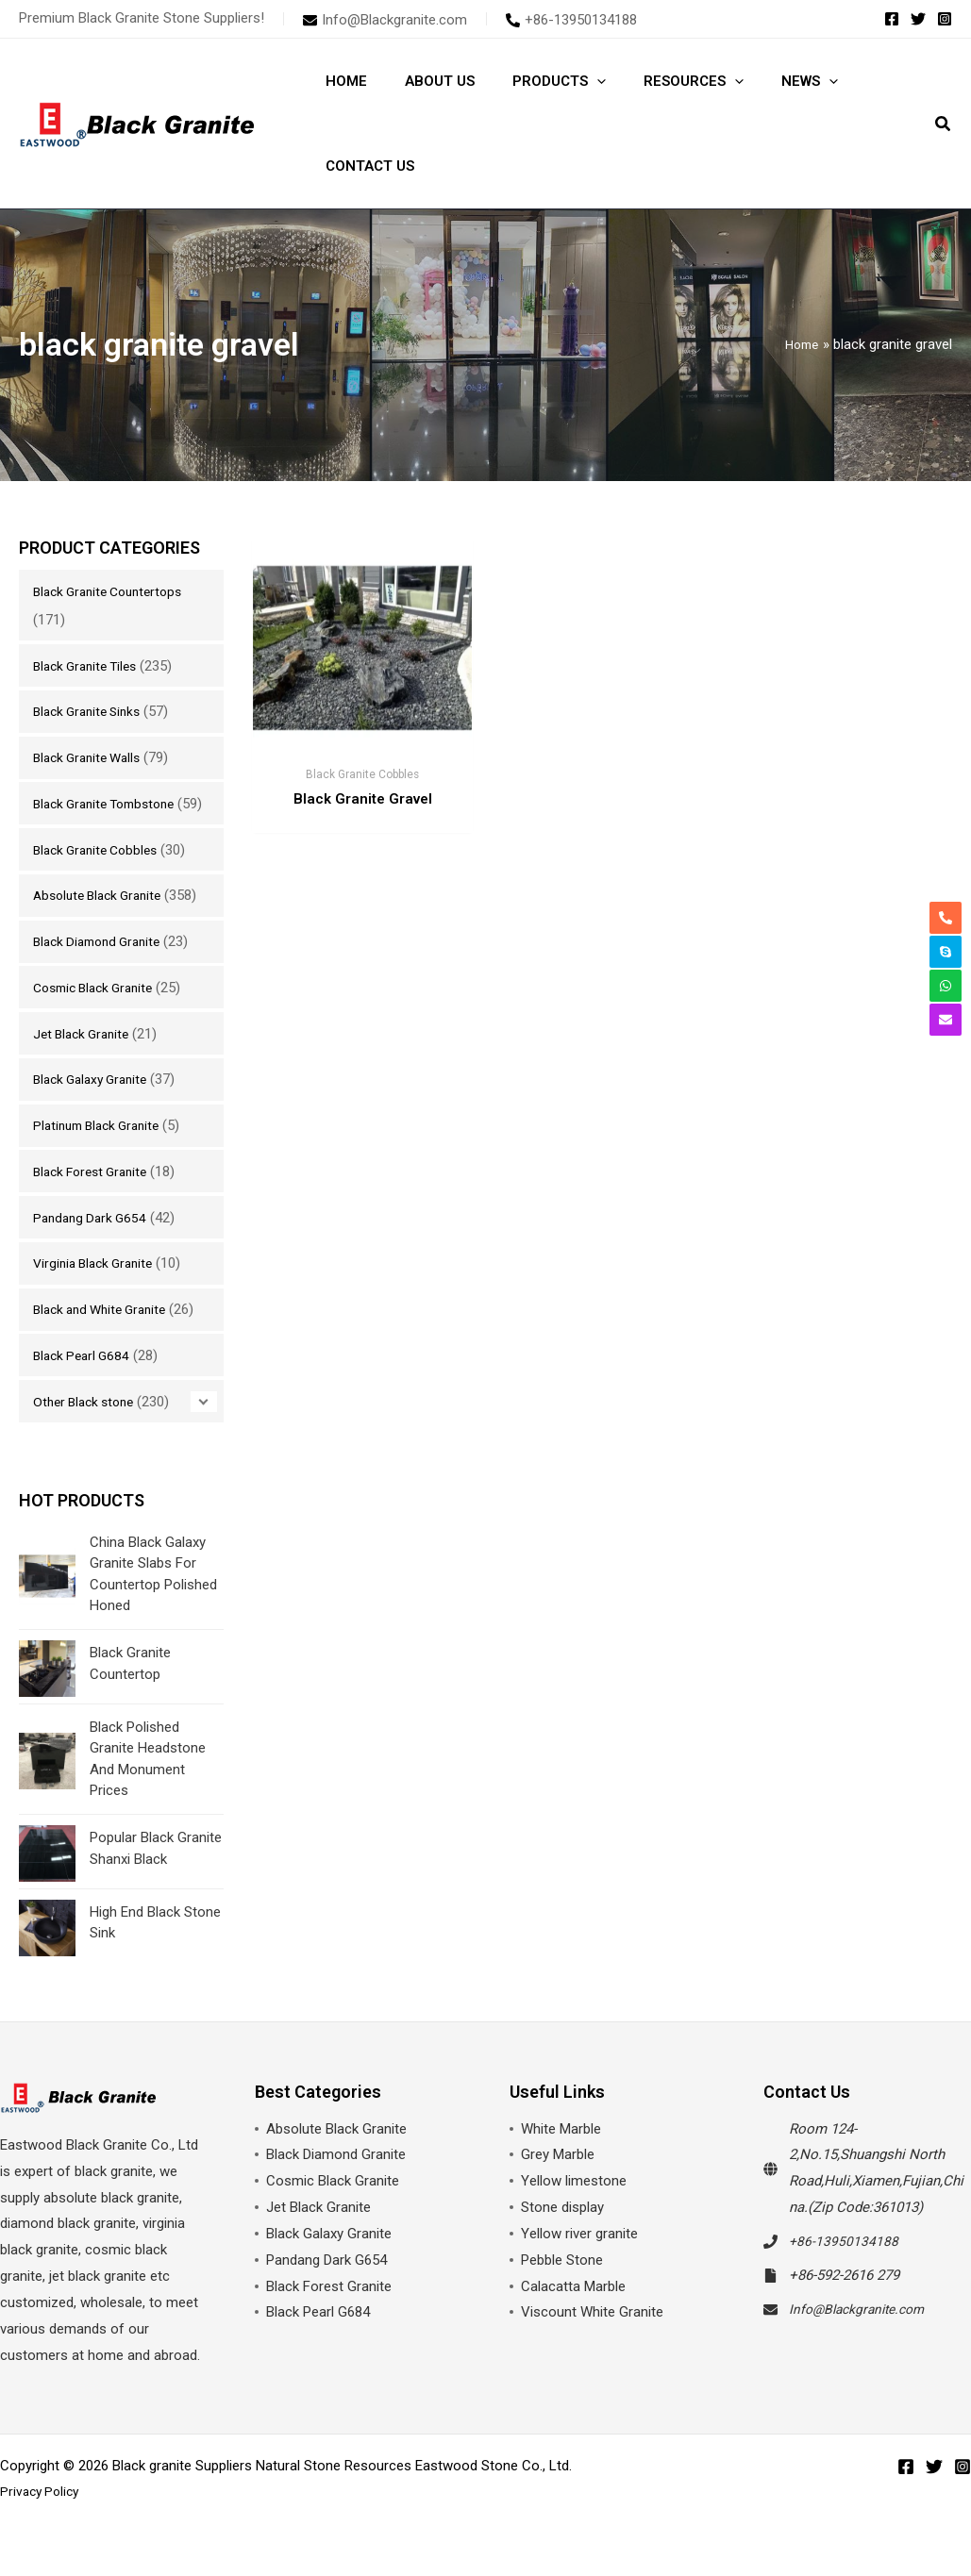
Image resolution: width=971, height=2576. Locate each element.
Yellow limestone (574, 2210)
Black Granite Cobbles (101, 878)
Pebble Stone (562, 2289)
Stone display (562, 2236)
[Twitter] (918, 18)
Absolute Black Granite (103, 923)
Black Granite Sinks (92, 711)
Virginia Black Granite (98, 1291)
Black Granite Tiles (90, 665)
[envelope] (385, 19)
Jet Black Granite (85, 1062)
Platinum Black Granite (102, 1153)
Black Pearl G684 (85, 1383)
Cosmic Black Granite (99, 1015)
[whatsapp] (945, 986)
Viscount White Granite (592, 2341)
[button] (573, 81)
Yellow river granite (579, 2262)
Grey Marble (557, 2183)
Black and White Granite (106, 1337)
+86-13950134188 (844, 2270)
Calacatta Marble (573, 2314)
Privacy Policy (42, 2520)
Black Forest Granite (96, 1199)
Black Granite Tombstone (111, 803)
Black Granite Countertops (114, 591)
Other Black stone (88, 1429)
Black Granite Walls (92, 757)
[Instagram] (944, 18)
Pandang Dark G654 (93, 1246)
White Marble (561, 2157)
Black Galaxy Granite (96, 1107)
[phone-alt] (571, 19)
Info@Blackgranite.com (862, 2337)
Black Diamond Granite (103, 969)
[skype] (945, 952)
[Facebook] (891, 18)
